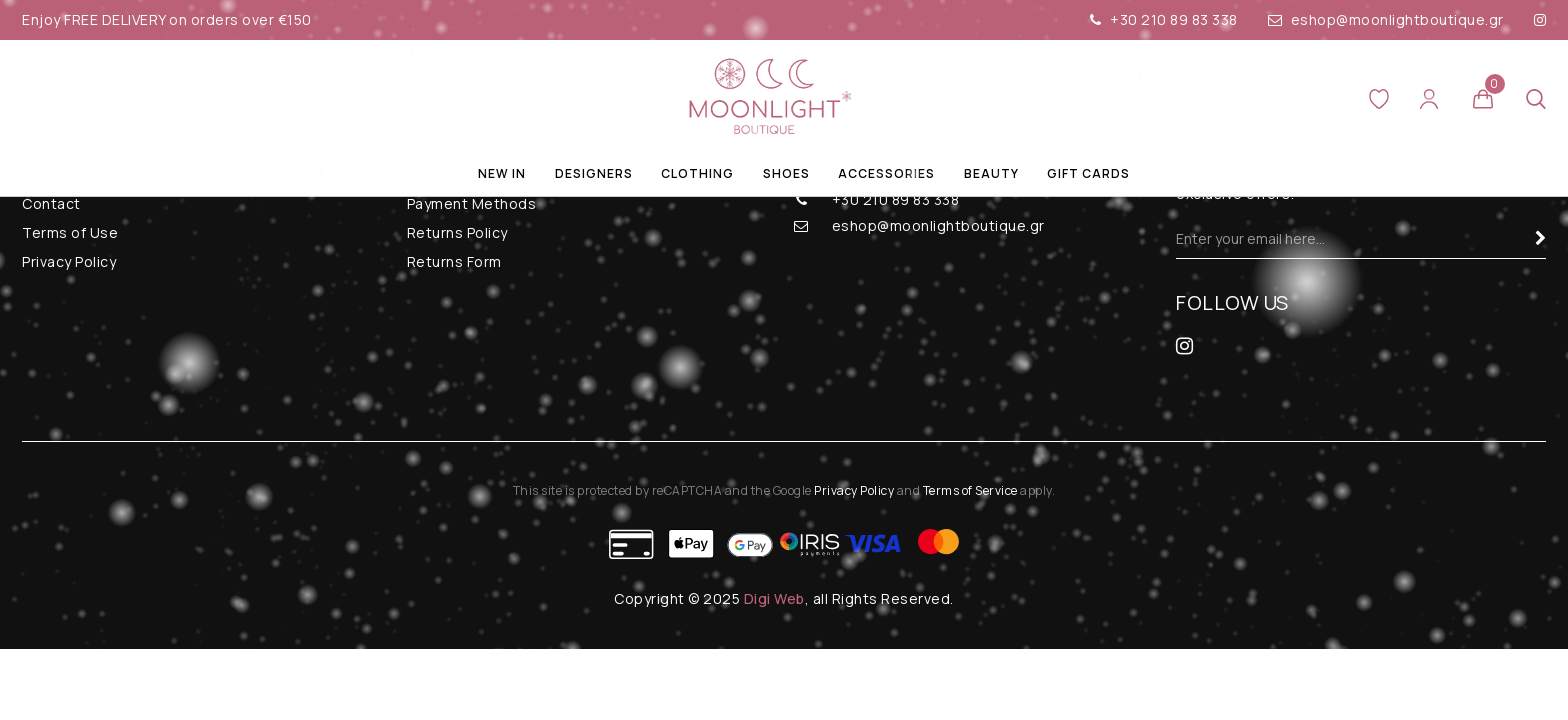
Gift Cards (1088, 173)
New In (502, 173)
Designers (594, 173)
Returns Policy (457, 232)
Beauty (991, 173)
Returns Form (454, 261)
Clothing (697, 173)
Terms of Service (970, 490)
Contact (51, 203)
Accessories (886, 173)
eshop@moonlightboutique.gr (1386, 19)
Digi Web (774, 598)
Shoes (786, 173)
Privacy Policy (69, 261)
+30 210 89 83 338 (1164, 19)
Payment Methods (472, 203)
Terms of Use (70, 232)
